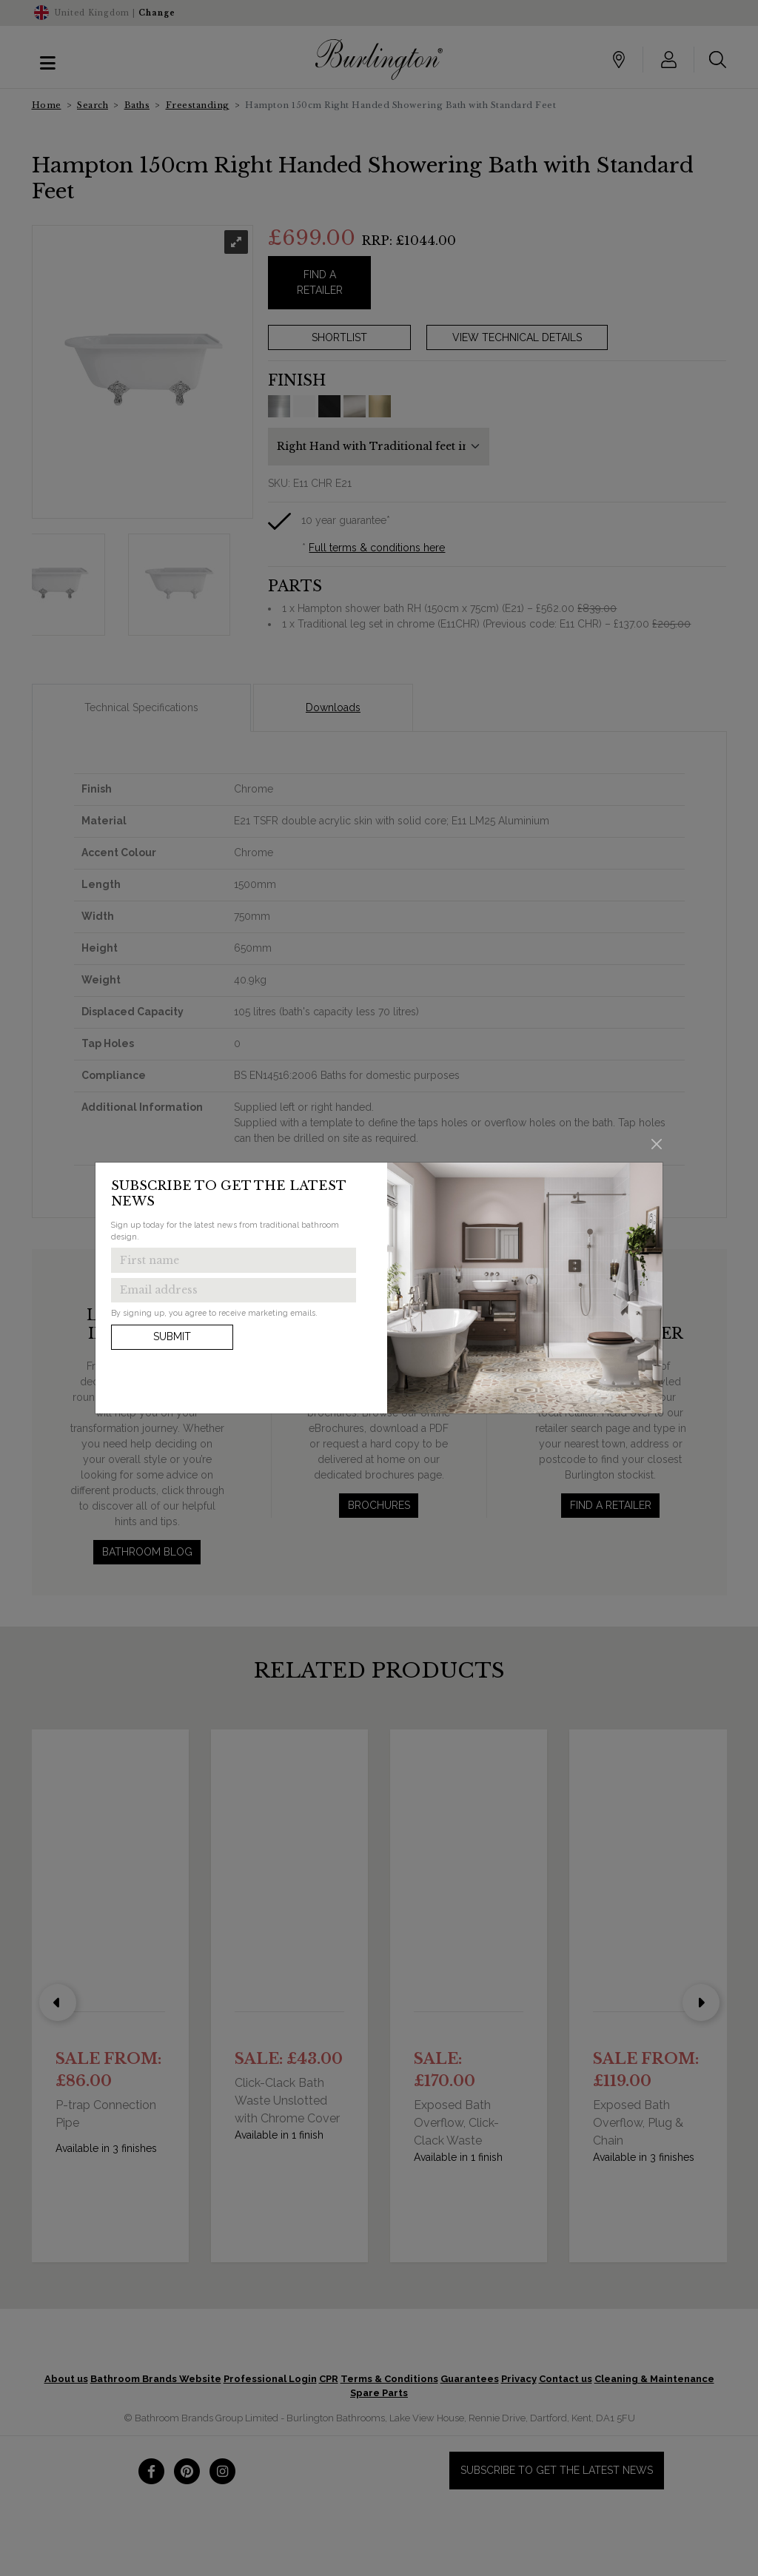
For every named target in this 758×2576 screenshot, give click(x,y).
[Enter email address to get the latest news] (233, 1290)
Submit (172, 1336)
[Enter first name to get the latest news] (233, 1260)
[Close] (657, 1144)
